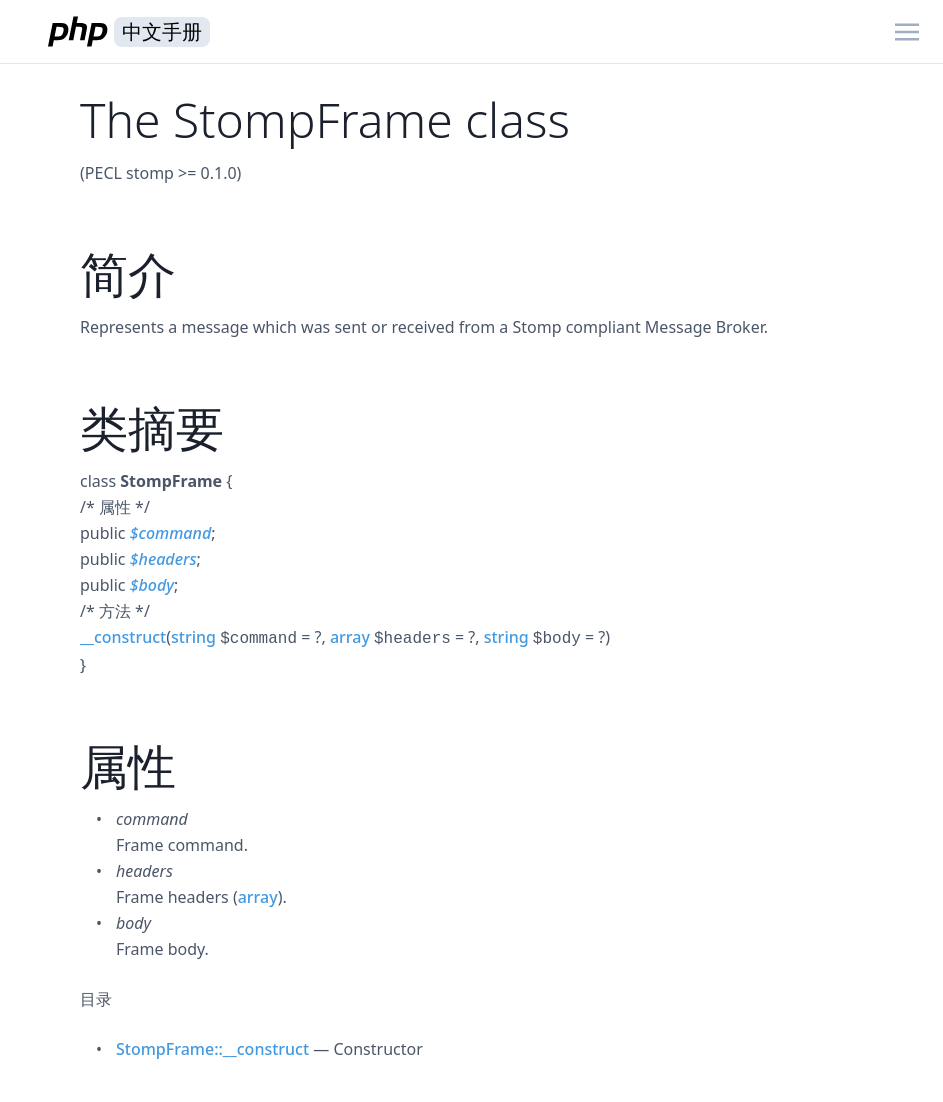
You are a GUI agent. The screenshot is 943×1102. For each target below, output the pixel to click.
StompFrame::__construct (212, 1049)
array (350, 637)
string (193, 637)
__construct (123, 637)
